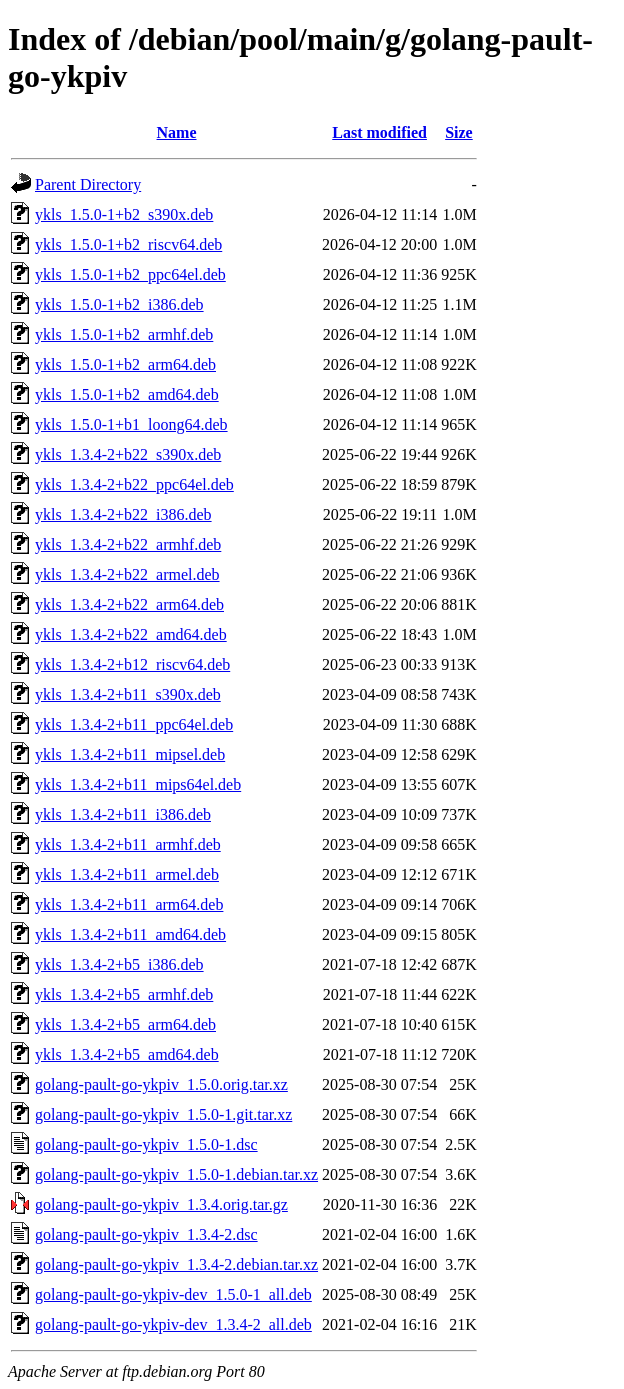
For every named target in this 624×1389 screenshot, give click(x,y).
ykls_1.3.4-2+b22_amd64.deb (131, 634)
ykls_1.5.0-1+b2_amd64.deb (127, 394)
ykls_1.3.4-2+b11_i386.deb (123, 814)
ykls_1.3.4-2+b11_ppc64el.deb (134, 724)
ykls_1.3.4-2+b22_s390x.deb (128, 454)
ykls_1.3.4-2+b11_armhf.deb (128, 844)
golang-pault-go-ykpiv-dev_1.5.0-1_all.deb (173, 1294)
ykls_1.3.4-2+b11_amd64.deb (130, 934)
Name (177, 132)
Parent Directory (88, 184)
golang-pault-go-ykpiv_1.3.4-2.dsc (146, 1234)
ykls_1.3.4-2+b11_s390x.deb (128, 694)
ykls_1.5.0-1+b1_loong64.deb (131, 424)
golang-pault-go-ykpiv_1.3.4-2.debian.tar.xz (176, 1264)
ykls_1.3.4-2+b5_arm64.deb (125, 1024)
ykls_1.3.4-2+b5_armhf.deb (124, 994)
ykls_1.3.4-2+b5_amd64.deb (127, 1054)
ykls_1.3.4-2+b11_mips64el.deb (138, 784)
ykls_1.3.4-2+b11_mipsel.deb (130, 754)
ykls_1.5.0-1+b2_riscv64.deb (128, 244)
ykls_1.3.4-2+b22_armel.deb (127, 574)
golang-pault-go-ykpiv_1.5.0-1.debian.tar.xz (176, 1174)
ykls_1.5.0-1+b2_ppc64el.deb (130, 274)
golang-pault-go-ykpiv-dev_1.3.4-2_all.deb (173, 1324)
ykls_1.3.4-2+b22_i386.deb (123, 514)
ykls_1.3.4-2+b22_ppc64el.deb (134, 484)
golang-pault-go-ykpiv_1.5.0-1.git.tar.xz (163, 1114)
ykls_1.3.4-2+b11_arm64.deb (129, 904)
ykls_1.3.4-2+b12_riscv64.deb (132, 664)
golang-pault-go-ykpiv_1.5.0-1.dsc (146, 1144)
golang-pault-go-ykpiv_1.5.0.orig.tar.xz (161, 1084)
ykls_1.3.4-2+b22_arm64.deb (129, 604)
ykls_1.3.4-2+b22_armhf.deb (128, 544)
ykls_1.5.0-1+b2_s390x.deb (124, 214)
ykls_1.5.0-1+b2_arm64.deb (125, 364)
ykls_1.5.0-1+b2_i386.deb (119, 304)
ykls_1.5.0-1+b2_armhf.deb (124, 334)
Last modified (379, 132)
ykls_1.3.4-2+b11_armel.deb (127, 874)
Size (459, 132)
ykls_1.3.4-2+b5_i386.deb (119, 964)
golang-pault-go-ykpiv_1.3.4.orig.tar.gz (161, 1204)
